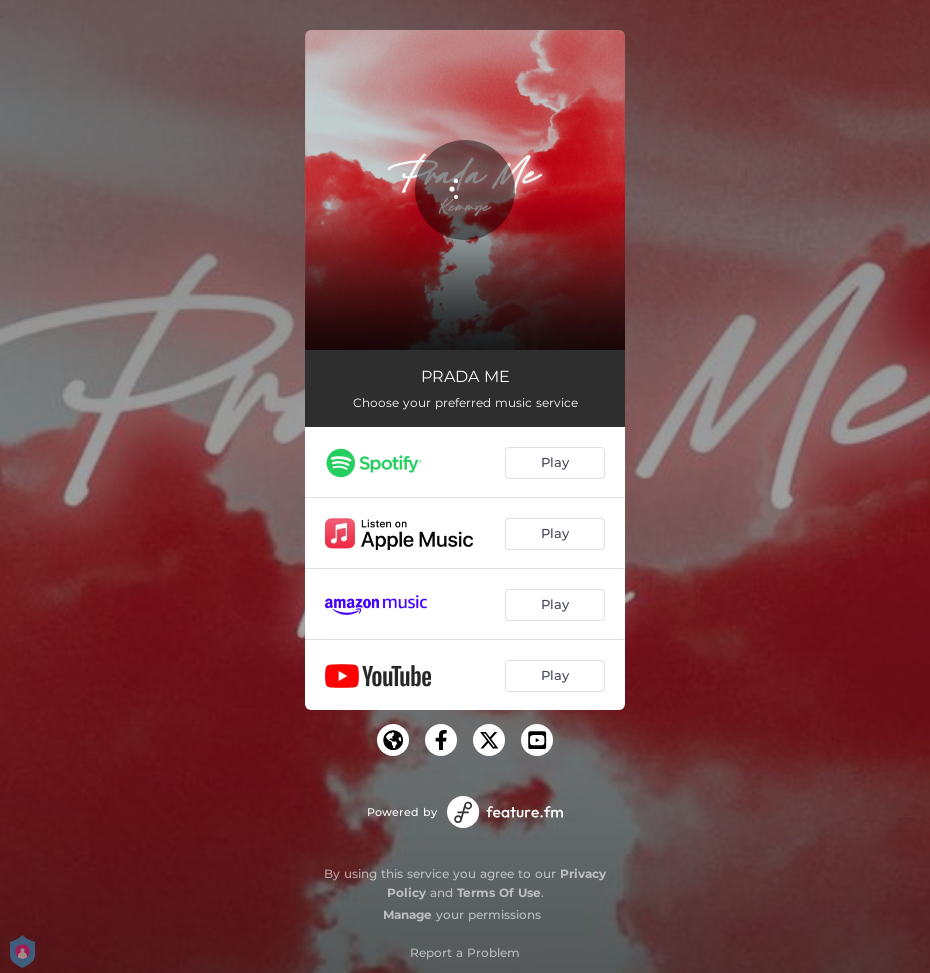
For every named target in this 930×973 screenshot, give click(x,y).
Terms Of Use (499, 892)
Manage (407, 914)
